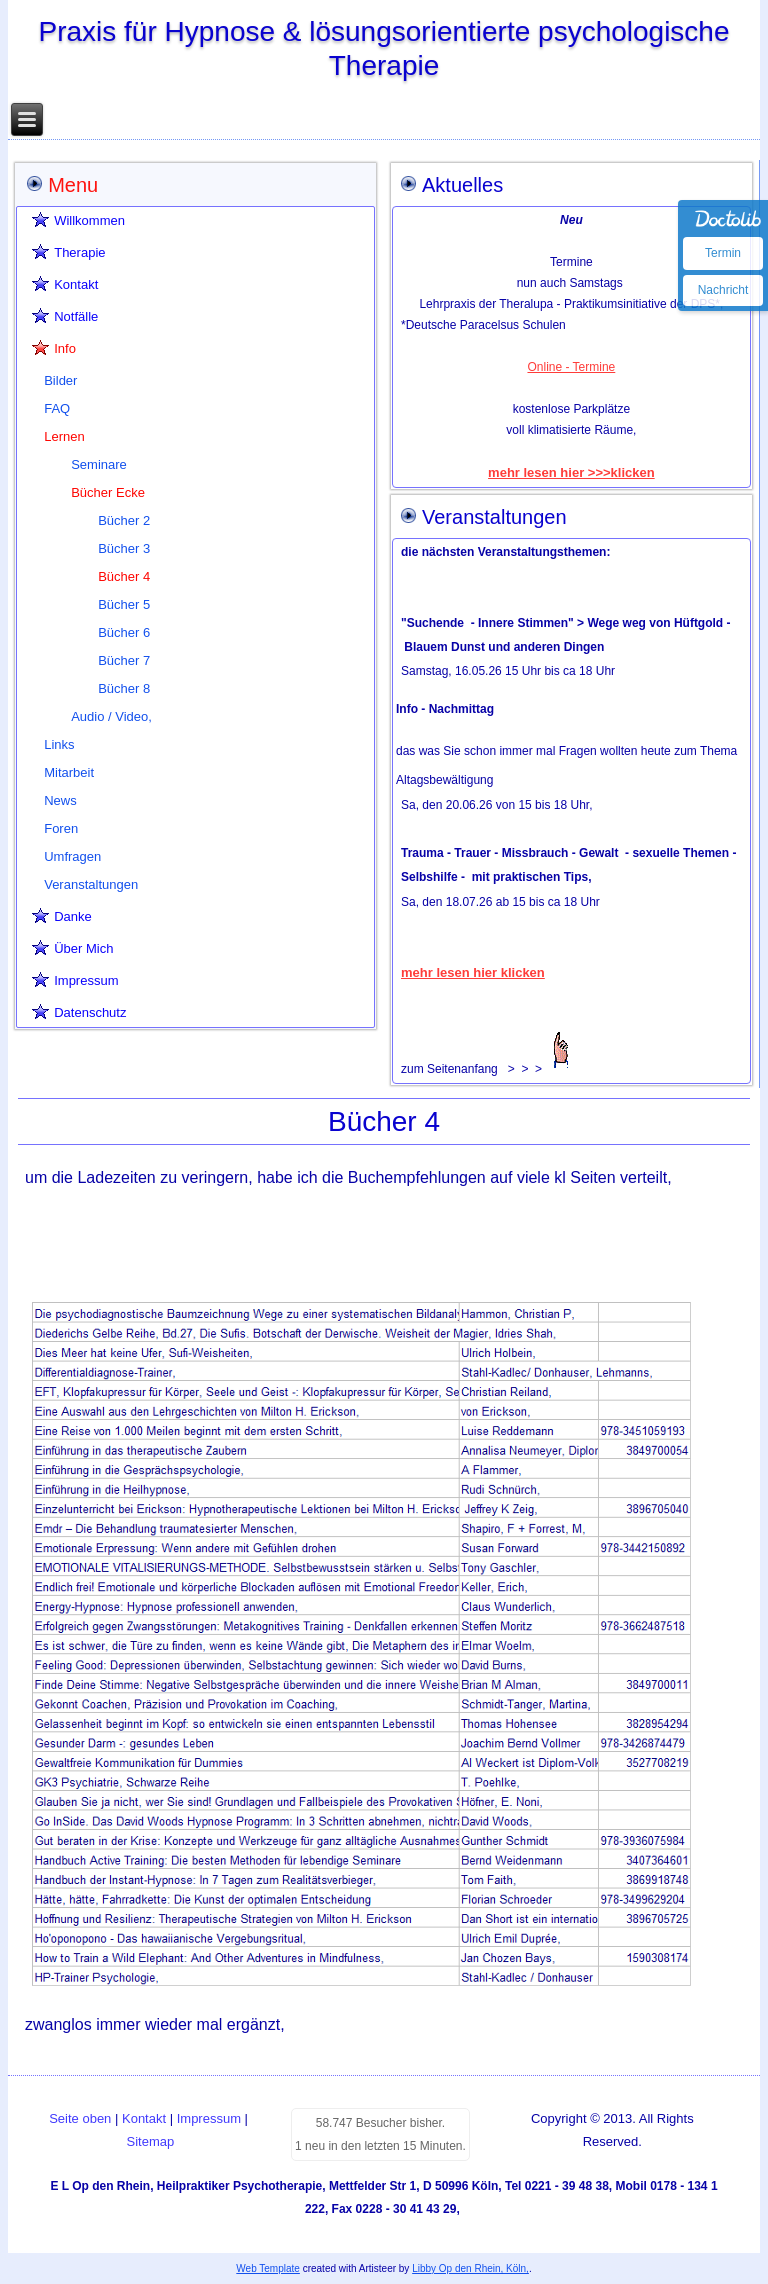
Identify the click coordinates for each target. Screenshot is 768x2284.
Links (59, 744)
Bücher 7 (124, 660)
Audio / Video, (111, 716)
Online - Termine (571, 367)
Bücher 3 (124, 548)
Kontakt (76, 284)
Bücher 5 (124, 604)
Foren (61, 828)
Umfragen (72, 856)
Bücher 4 (124, 576)
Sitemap (151, 2141)
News (60, 800)
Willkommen (89, 220)
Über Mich (83, 948)
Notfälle (76, 316)
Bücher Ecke (108, 492)
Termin (723, 253)
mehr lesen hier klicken (473, 972)
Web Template (268, 2268)
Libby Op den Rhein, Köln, (470, 2268)
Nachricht (723, 290)
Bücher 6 (124, 632)
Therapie (79, 252)
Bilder (60, 380)
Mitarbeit (69, 772)
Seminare (99, 464)
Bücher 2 (124, 520)
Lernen (64, 436)
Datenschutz (90, 1012)
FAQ (57, 408)
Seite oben (80, 2118)
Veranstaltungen (91, 884)
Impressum (86, 980)
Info (65, 348)
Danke (73, 916)
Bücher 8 (124, 688)
